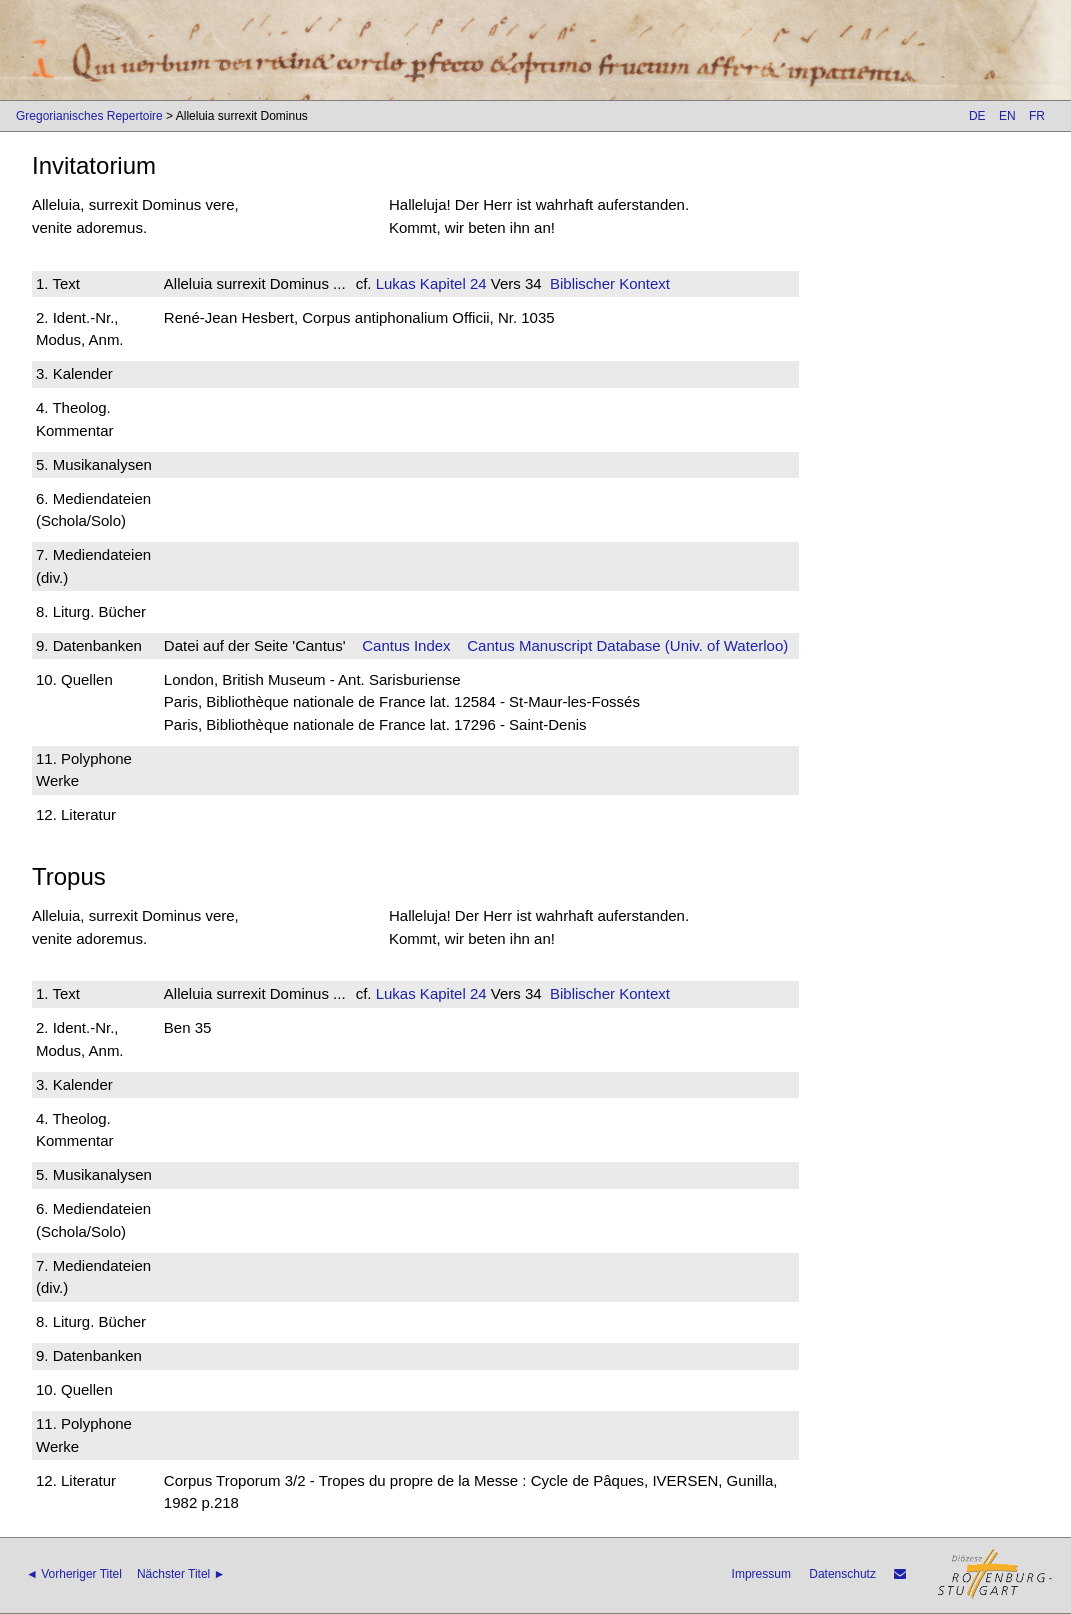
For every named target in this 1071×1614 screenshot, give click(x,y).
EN (1007, 116)
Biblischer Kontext (610, 283)
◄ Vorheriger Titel (74, 1574)
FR (1037, 116)
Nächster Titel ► (181, 1574)
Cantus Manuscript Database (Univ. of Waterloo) (627, 645)
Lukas (396, 283)
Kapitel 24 (451, 283)
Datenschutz (842, 1574)
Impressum (761, 1574)
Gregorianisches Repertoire (89, 116)
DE (977, 116)
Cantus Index (406, 645)
